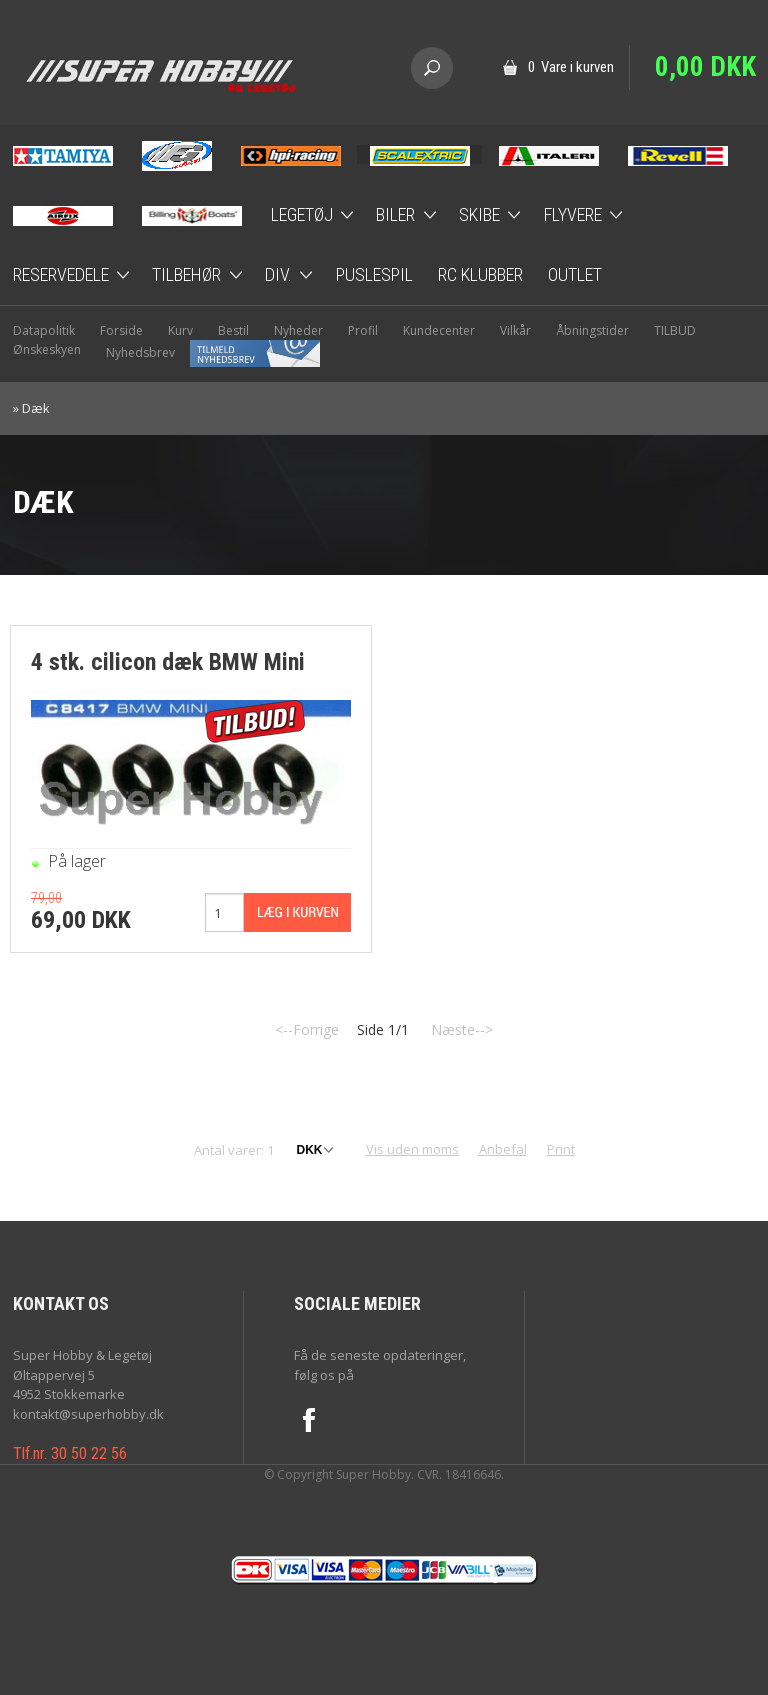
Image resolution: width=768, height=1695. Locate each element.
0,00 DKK (705, 67)
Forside (121, 330)
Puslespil (374, 274)
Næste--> (462, 1029)
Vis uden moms (412, 1149)
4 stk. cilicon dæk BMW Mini (168, 662)
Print (561, 1149)
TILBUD (675, 330)
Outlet (575, 274)
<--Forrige (307, 1029)
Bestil (233, 330)
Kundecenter (439, 330)
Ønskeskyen (47, 349)
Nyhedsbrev (213, 352)
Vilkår (515, 330)
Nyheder (298, 330)
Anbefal (503, 1149)
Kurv (180, 330)
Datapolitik (44, 330)
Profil (363, 330)
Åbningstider (592, 330)
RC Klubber (480, 274)
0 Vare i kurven (571, 67)
